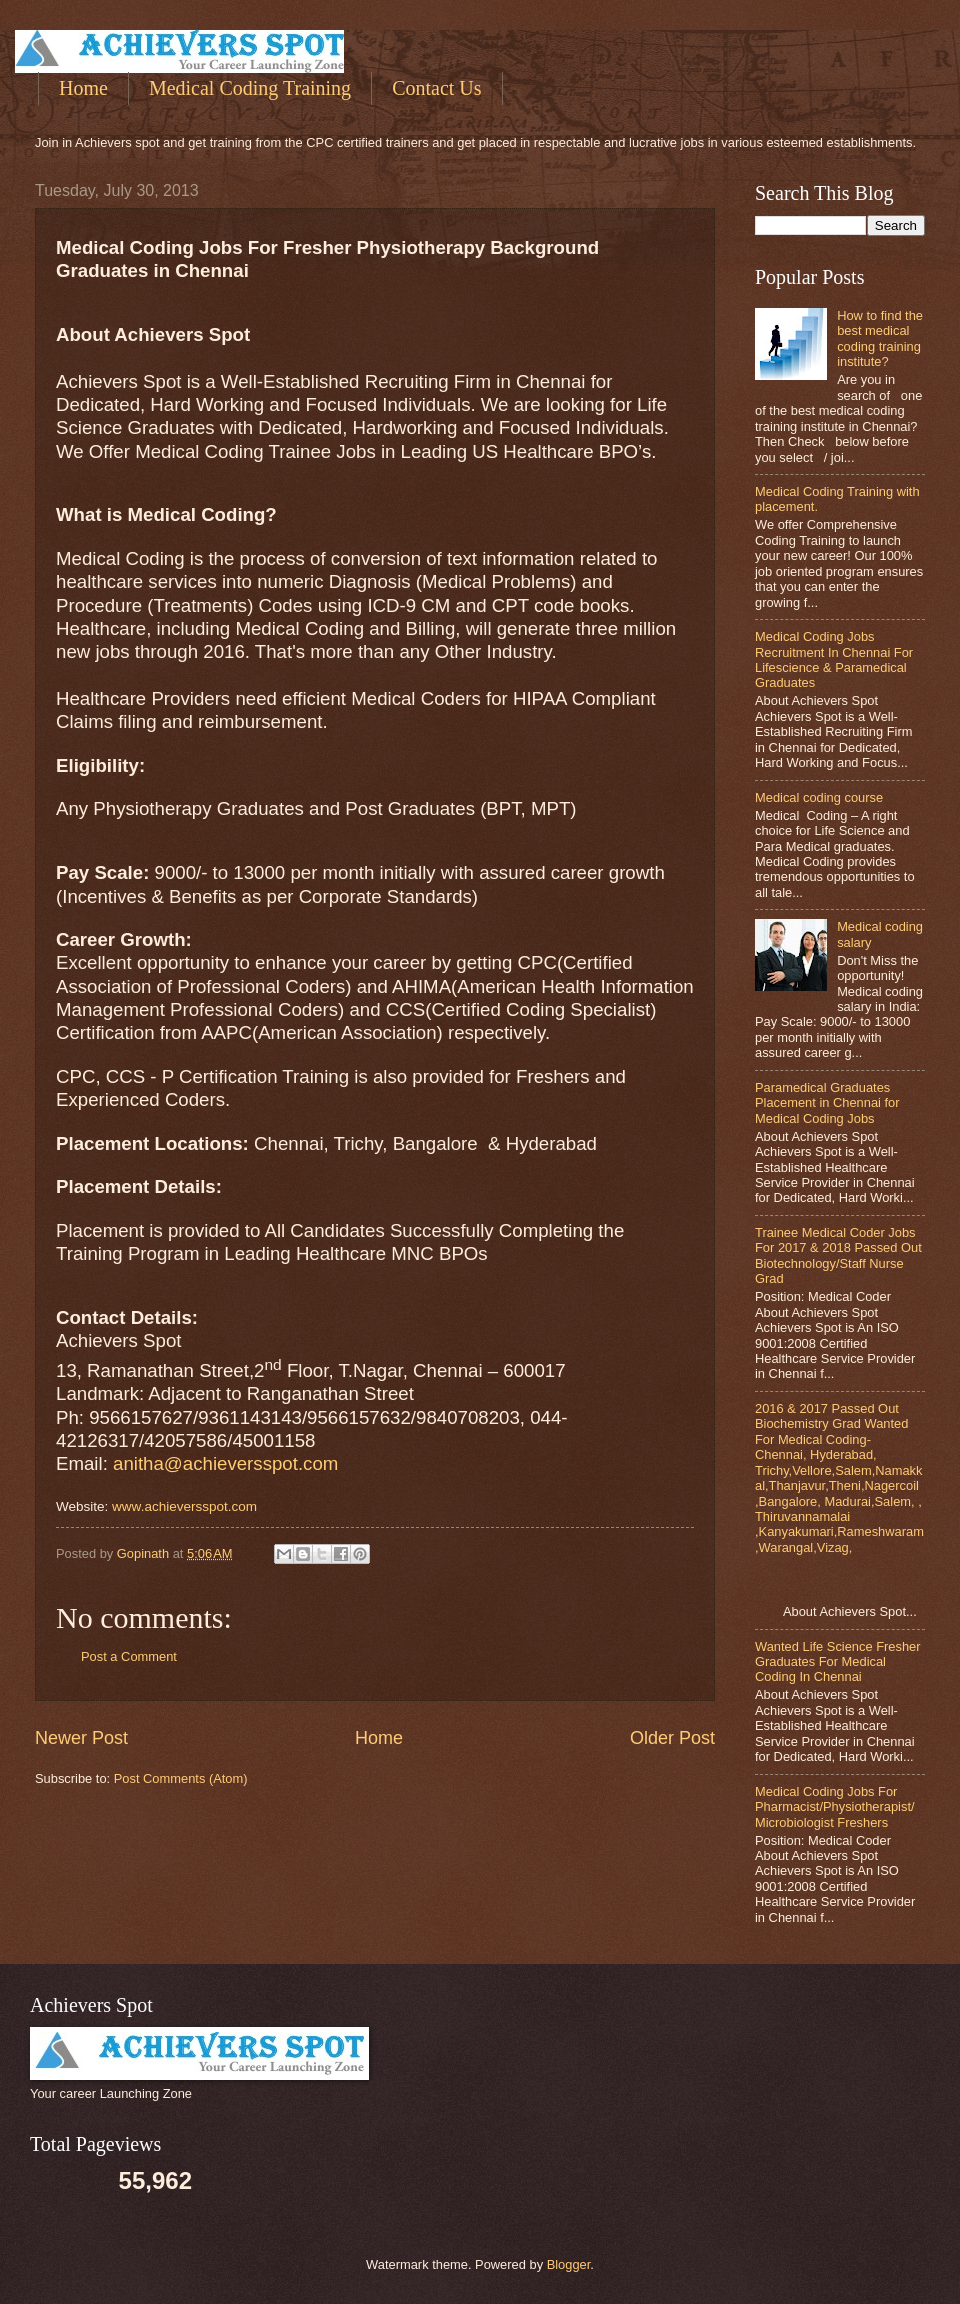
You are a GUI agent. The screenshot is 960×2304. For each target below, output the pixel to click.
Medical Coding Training (250, 88)
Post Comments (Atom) (181, 1778)
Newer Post (81, 1738)
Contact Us (436, 88)
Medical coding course (819, 797)
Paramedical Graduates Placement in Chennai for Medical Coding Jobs (827, 1103)
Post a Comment (129, 1656)
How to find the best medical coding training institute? (880, 338)
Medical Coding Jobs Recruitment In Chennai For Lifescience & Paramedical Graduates (834, 659)
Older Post (672, 1738)
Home (83, 88)
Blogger (569, 2264)
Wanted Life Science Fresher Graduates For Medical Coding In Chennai (838, 1662)
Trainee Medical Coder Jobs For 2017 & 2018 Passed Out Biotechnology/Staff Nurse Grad (838, 1255)
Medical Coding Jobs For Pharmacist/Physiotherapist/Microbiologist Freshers (835, 1807)
